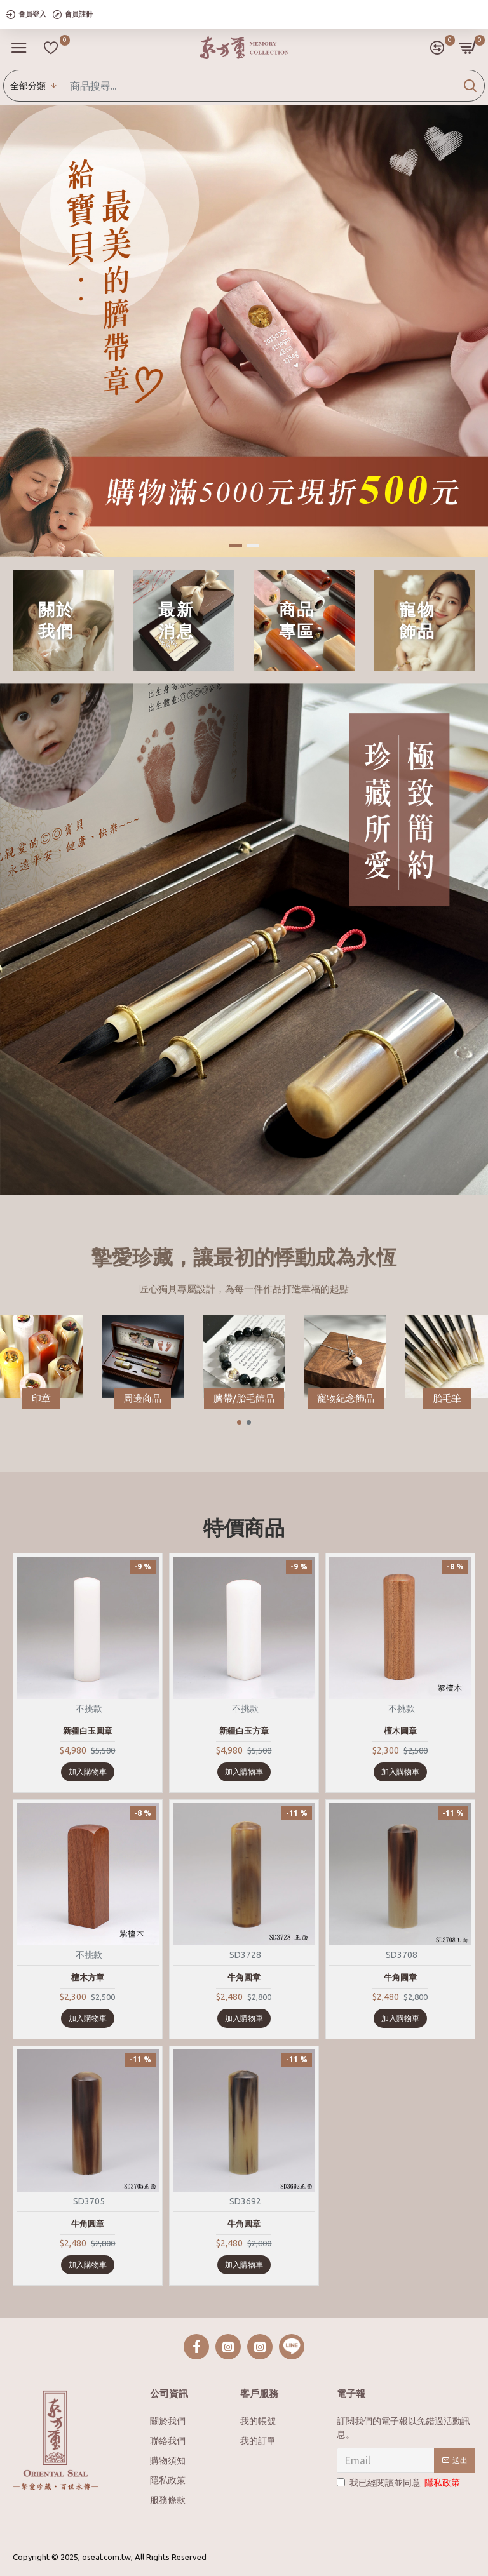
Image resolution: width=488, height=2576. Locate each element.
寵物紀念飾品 (345, 1398)
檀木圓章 (400, 1730)
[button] (239, 1422)
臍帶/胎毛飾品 (244, 1398)
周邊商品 (142, 1398)
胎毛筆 (447, 1398)
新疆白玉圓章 (87, 1730)
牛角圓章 (244, 1977)
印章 (41, 1398)
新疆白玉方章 (244, 1730)
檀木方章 (87, 1977)
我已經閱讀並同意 (399, 2483)
